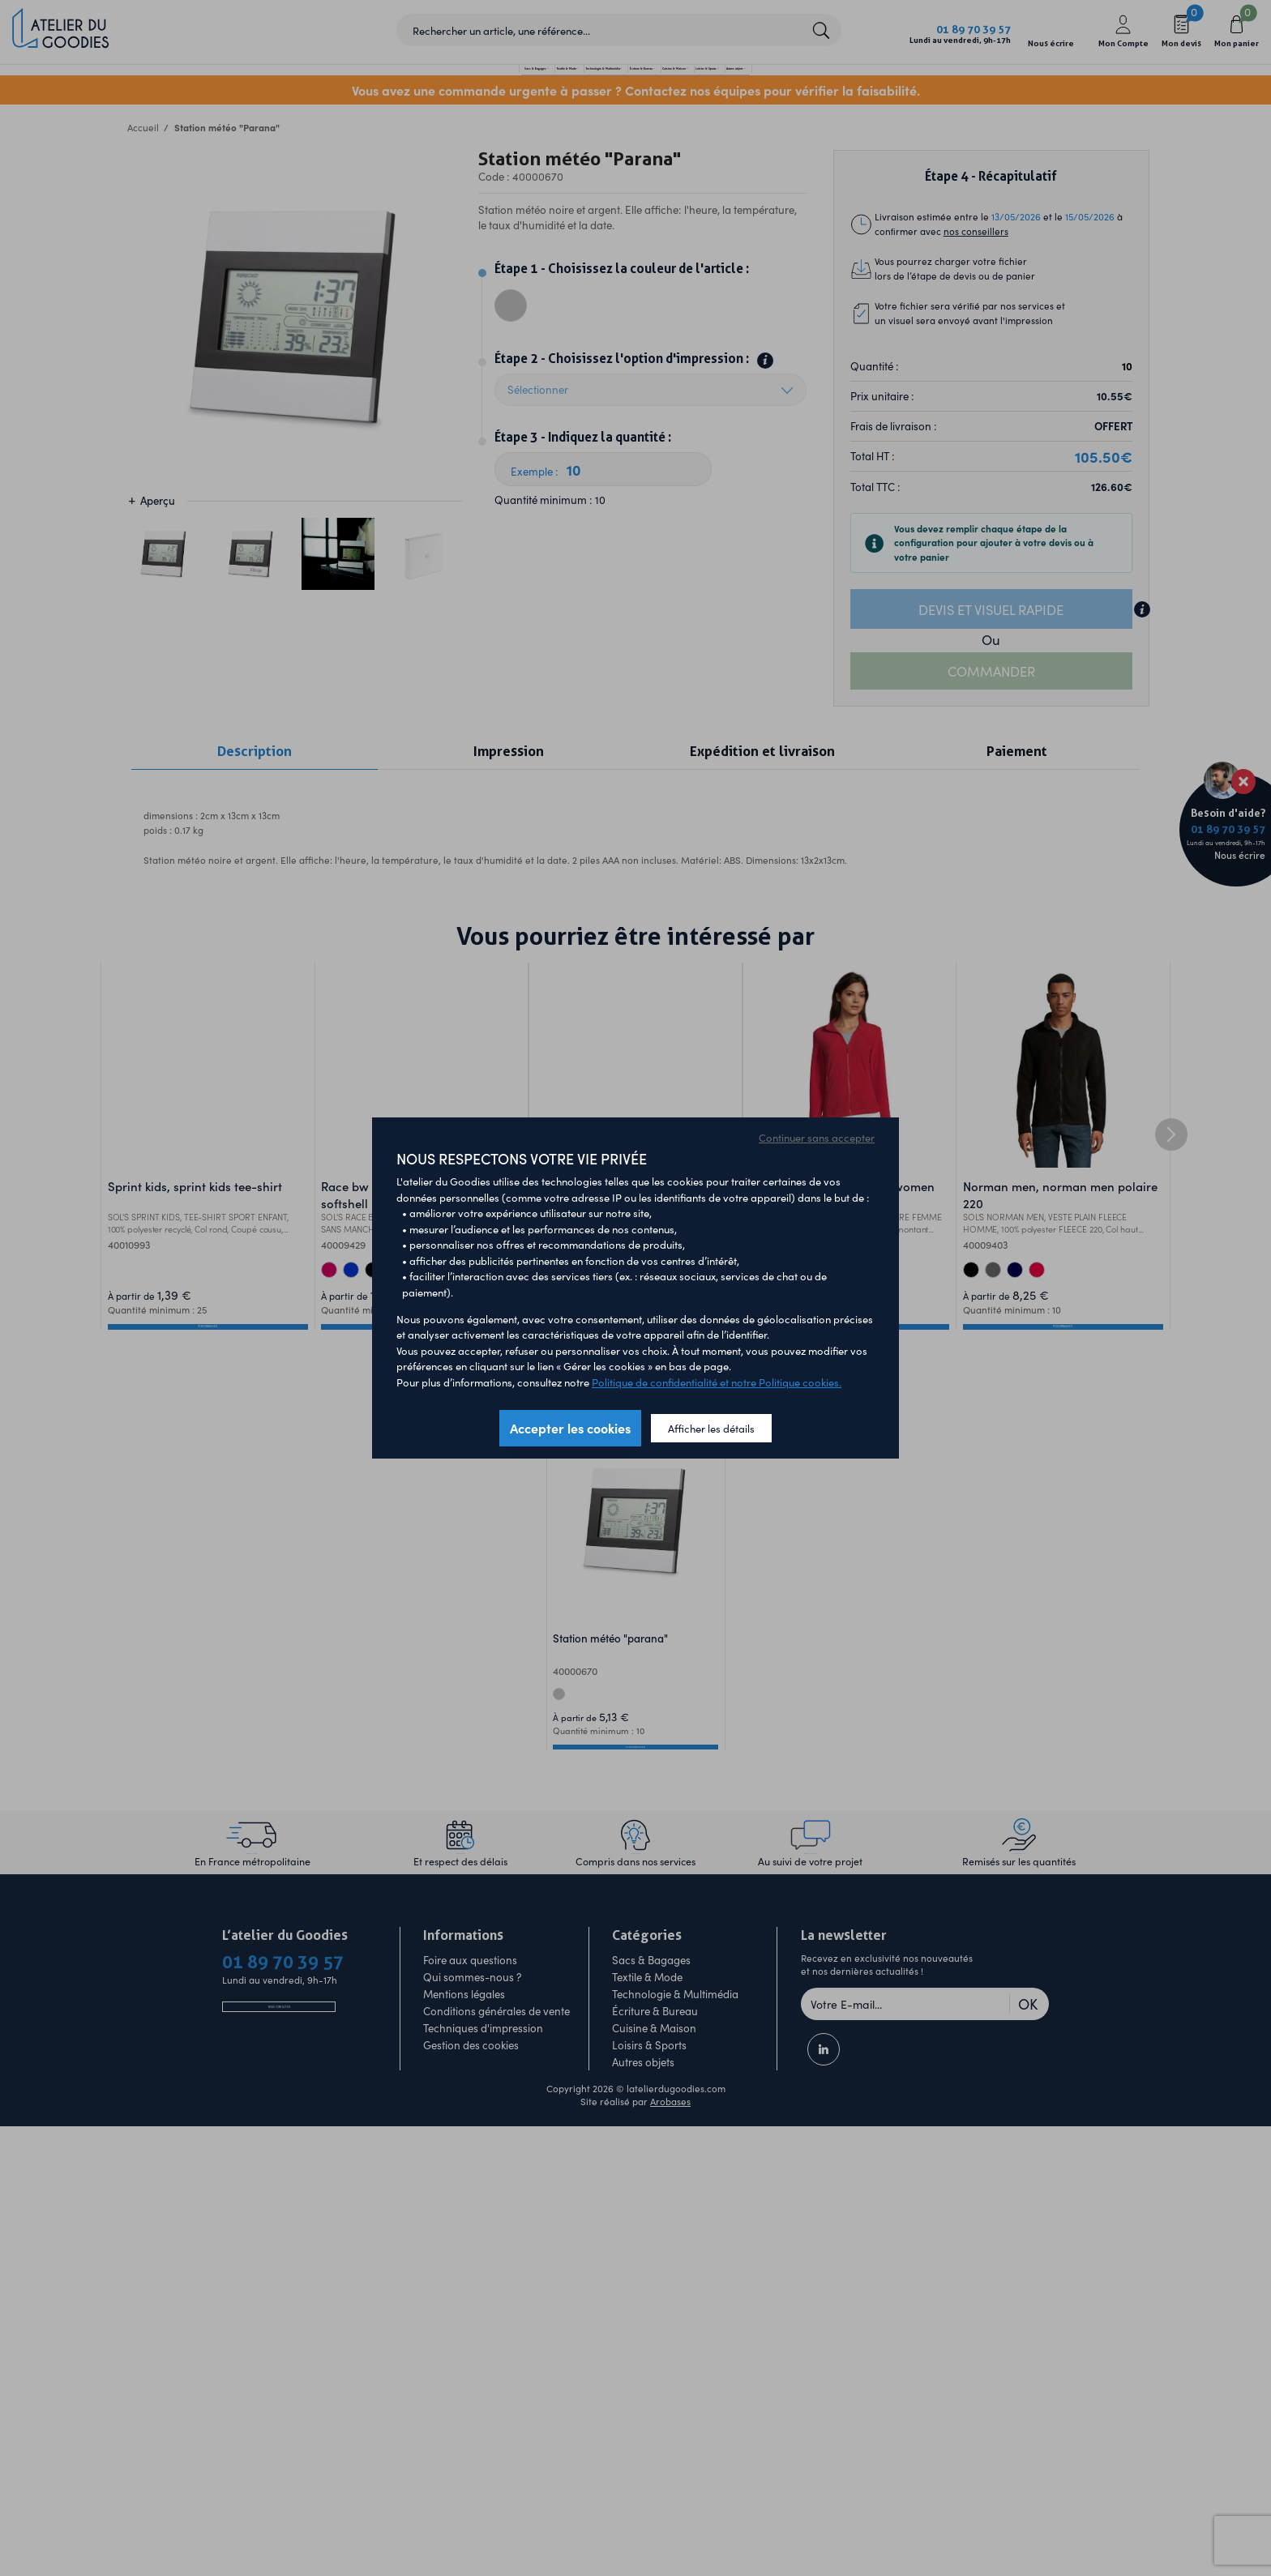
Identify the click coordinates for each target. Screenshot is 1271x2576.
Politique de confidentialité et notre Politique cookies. (716, 1382)
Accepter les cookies (570, 1428)
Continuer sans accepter (817, 1137)
